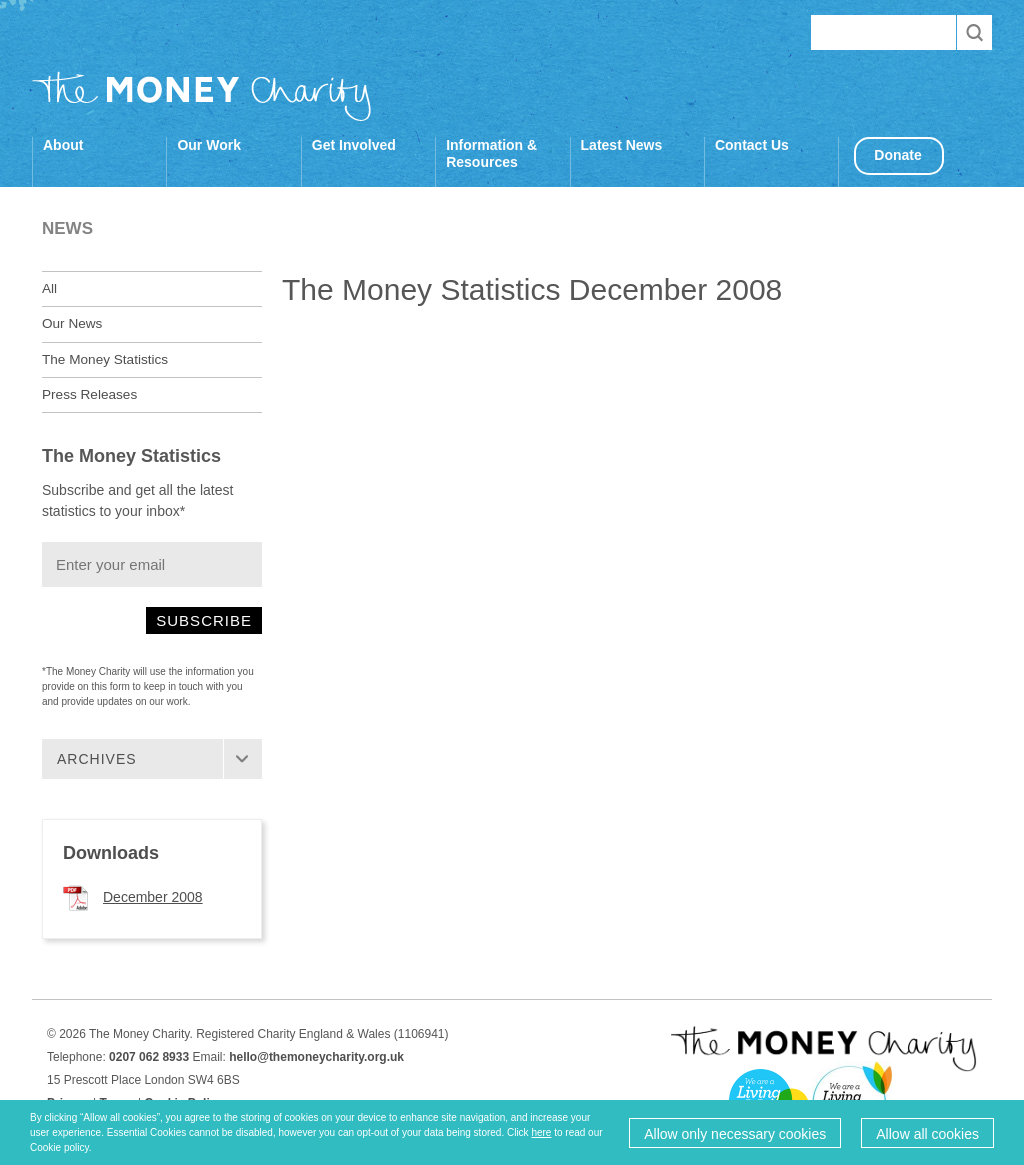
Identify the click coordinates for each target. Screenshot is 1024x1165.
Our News (72, 323)
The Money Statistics (105, 359)
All (49, 288)
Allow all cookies (927, 1134)
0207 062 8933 (149, 1057)
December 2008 (153, 897)
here (541, 1132)
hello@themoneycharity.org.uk (316, 1057)
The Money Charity (202, 96)
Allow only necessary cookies (735, 1134)
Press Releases (89, 394)
